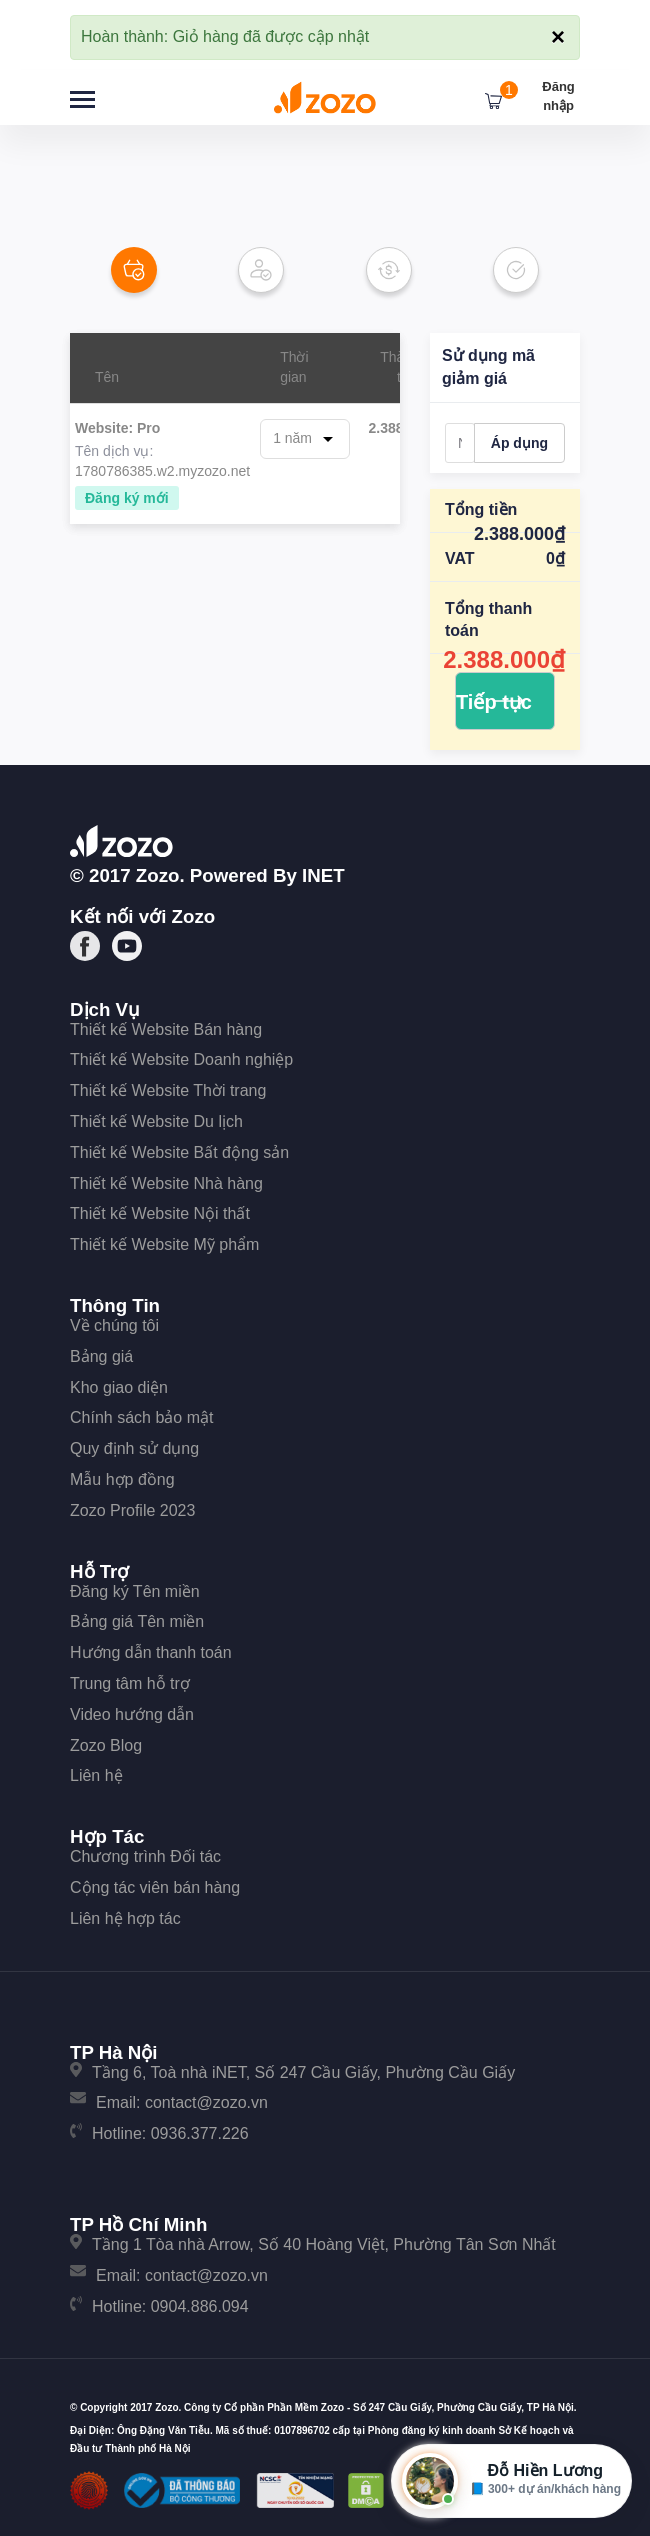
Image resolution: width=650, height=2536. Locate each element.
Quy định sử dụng (134, 1448)
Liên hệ (96, 1775)
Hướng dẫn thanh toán (151, 1652)
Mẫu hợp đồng (122, 1479)
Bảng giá (101, 1356)
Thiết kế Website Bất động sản (179, 1152)
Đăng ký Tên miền (135, 1591)
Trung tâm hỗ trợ (130, 1683)
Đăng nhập (558, 96)
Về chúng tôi (114, 1325)
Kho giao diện (119, 1387)
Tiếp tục (494, 702)
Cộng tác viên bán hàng (155, 1887)
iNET (323, 875)
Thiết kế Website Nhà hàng (166, 1183)
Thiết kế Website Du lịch (156, 1121)
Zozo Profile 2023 (132, 1510)
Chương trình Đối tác (145, 1856)
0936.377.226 (200, 2133)
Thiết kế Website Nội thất (160, 1213)
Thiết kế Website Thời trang (168, 1090)
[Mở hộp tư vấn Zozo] (511, 2481)
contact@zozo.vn (206, 2102)
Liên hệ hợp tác (125, 1918)
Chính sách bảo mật (141, 1417)
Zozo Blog (106, 1745)
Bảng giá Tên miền (137, 1621)
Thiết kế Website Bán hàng (166, 1029)
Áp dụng (519, 443)
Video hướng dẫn (132, 1714)
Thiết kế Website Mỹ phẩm (164, 1244)
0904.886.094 (200, 2306)
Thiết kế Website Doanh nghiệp (181, 1059)
